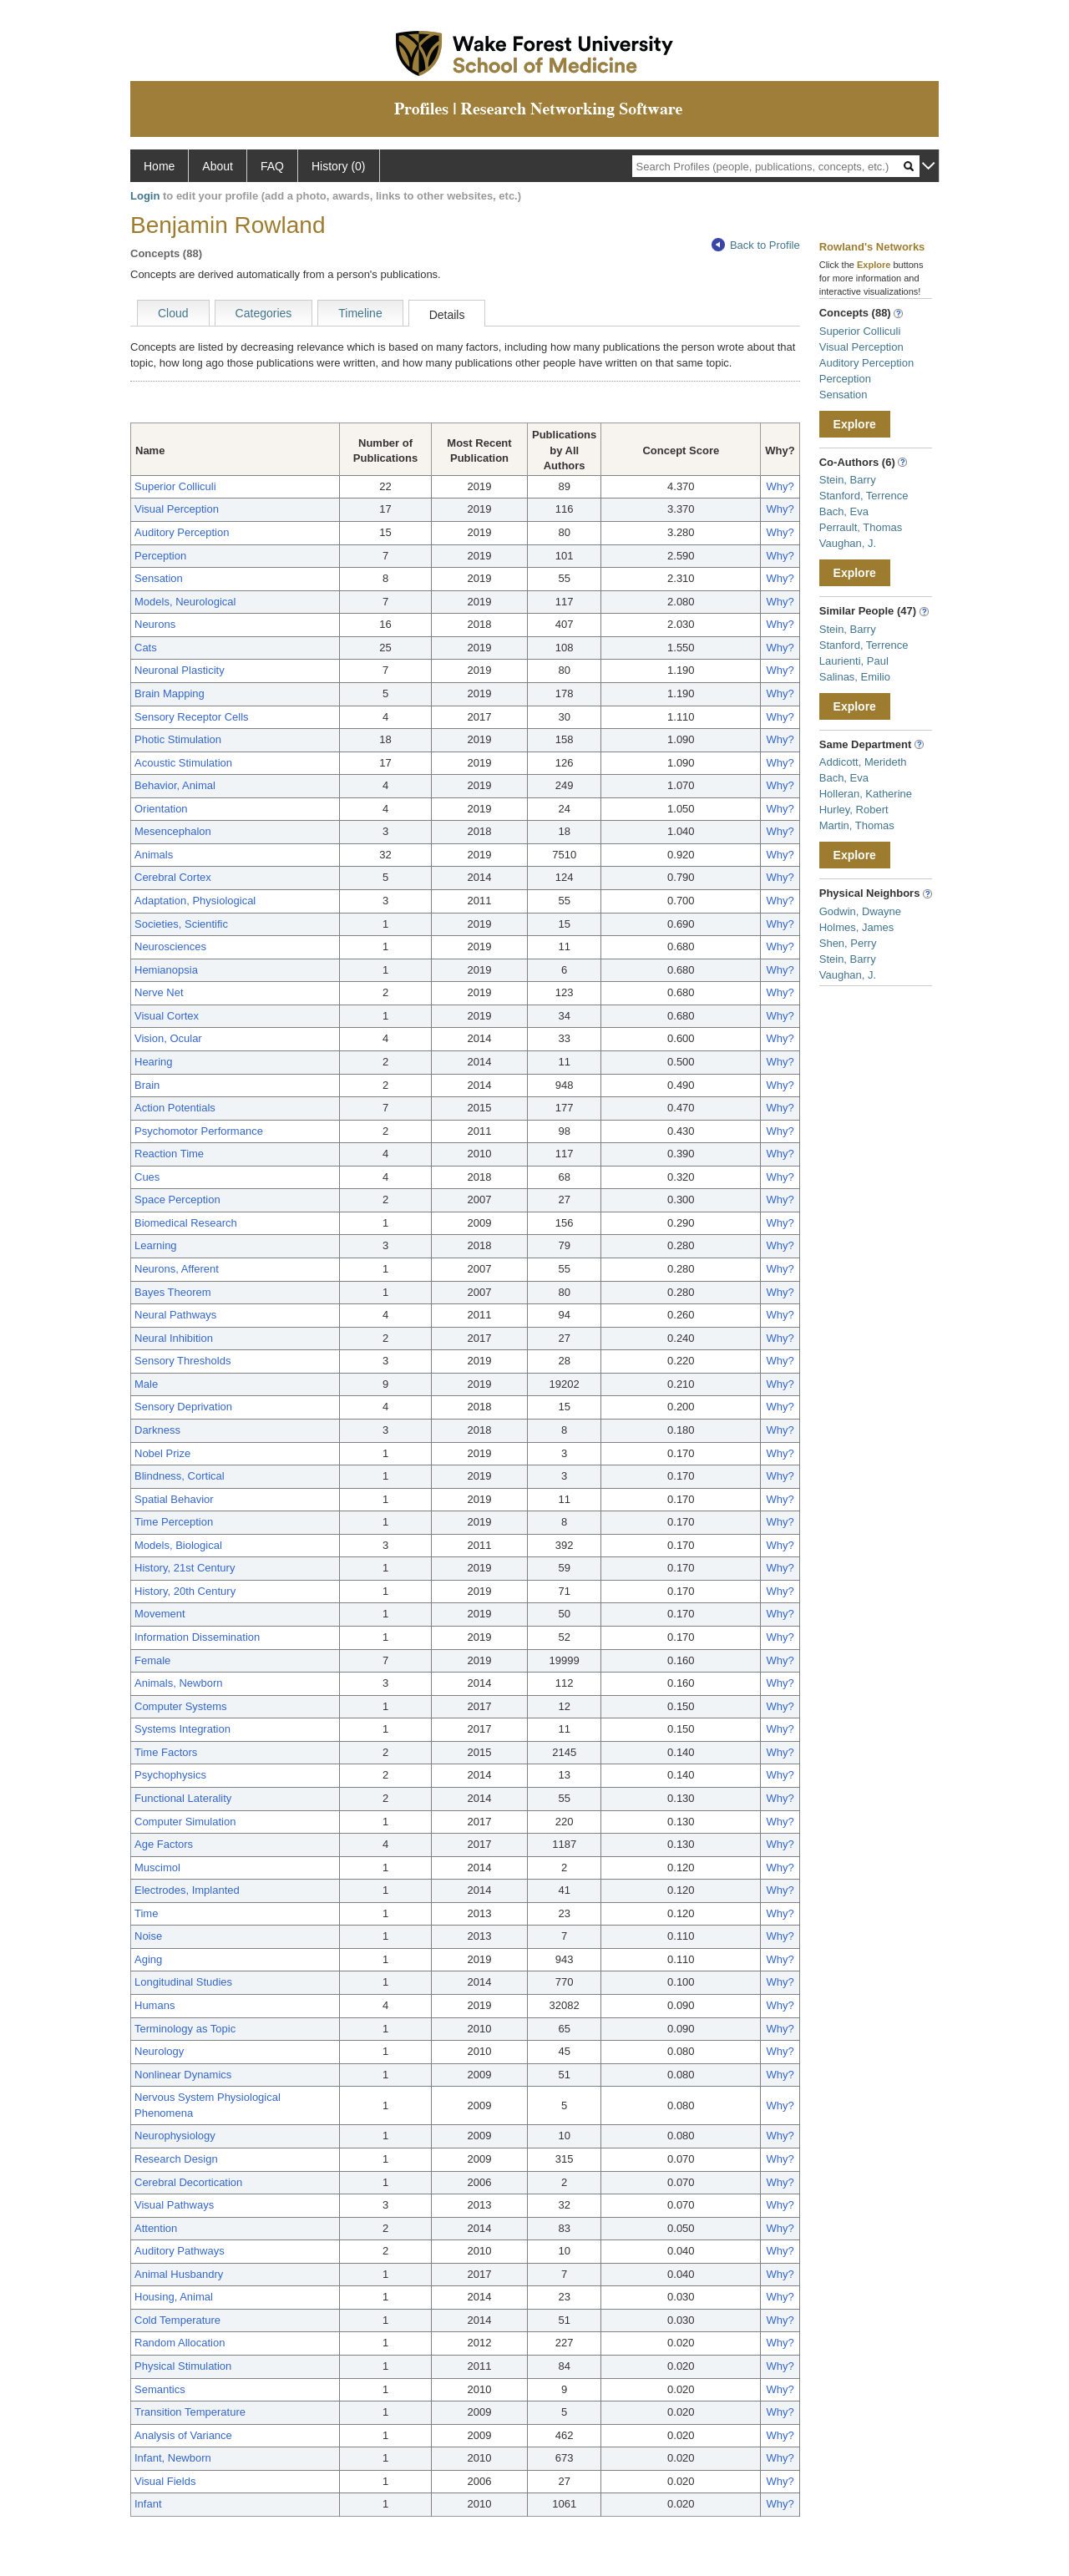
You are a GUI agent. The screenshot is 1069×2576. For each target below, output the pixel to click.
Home (159, 166)
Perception (160, 555)
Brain (147, 1085)
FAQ (272, 166)
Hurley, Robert (854, 809)
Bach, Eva (844, 511)
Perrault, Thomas (860, 527)
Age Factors (163, 1844)
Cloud (173, 313)
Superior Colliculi (175, 486)
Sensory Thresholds (182, 1360)
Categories (264, 313)
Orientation (161, 808)
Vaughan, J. (847, 543)
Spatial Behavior (174, 1499)
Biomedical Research (185, 1223)
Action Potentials (174, 1107)
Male (146, 1384)
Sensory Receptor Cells (191, 717)
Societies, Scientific (181, 924)
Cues (147, 1177)
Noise (148, 1936)
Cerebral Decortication (188, 2182)
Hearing (153, 1061)
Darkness (157, 1430)
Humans (154, 2005)
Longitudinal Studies (183, 1982)
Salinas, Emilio (854, 677)
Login (145, 196)
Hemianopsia (166, 970)
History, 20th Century (185, 1591)
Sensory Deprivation (183, 1406)
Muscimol (157, 1867)
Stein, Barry (847, 479)
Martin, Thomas (856, 825)
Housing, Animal (173, 2296)
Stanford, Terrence (864, 495)
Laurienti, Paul (854, 661)
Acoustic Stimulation (183, 763)
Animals (153, 854)
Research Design (176, 2159)
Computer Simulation (185, 1821)
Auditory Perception (181, 532)
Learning (155, 1245)
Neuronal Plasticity (179, 670)
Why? (779, 486)
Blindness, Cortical (179, 1476)
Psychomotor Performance (198, 1131)
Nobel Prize (162, 1453)
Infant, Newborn (172, 2458)
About (217, 166)
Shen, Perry (848, 943)
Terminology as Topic (185, 2028)
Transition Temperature (190, 2412)
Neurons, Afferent (176, 1269)
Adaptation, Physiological (195, 900)
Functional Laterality (182, 1798)
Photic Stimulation (177, 739)
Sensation (158, 578)
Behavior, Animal (174, 785)
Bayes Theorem (172, 1292)
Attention (155, 2228)
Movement (159, 1613)
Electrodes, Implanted (187, 1890)
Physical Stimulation (182, 2366)
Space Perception (177, 1199)
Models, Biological (178, 1545)
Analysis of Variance (183, 2435)
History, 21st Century (184, 1567)
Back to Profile (756, 245)
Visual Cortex (166, 1016)
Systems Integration (182, 1729)
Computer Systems (180, 1706)
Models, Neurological (185, 601)
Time (146, 1913)
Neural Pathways (175, 1314)
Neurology (159, 2051)
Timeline (360, 313)
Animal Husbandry (178, 2274)
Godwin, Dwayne (860, 911)
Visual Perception (176, 509)
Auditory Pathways (179, 2251)
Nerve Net (159, 992)
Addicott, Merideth (863, 762)
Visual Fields (164, 2481)
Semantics (159, 2389)
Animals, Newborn (178, 1683)
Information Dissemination (197, 1637)
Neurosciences (170, 946)
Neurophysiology (174, 2135)
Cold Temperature (177, 2320)
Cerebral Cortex (172, 877)
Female (152, 1660)
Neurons (154, 624)
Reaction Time (169, 1153)
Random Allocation (179, 2342)
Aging (148, 1959)
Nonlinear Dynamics (182, 2074)
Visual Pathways (174, 2205)
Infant (148, 2504)
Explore (854, 424)
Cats (145, 647)
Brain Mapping (169, 693)
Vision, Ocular (168, 1038)
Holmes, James (856, 927)
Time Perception (173, 1522)
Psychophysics (170, 1775)
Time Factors (165, 1752)
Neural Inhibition (173, 1338)
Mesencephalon (172, 831)
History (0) (339, 166)
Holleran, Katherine (865, 793)
